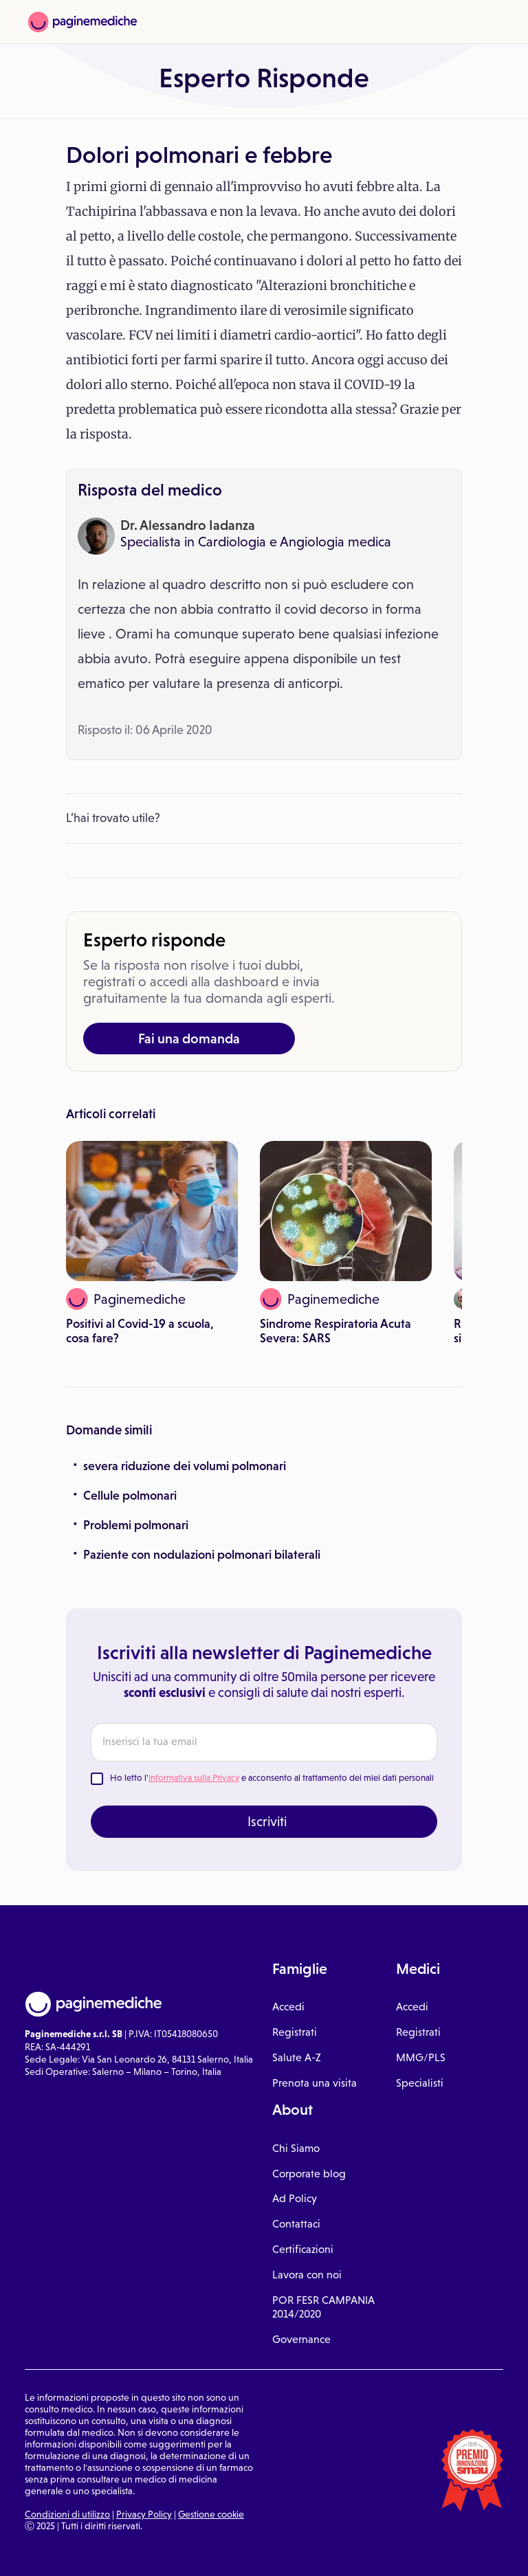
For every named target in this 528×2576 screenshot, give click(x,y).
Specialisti (419, 2083)
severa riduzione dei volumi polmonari (184, 1466)
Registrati (294, 2032)
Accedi (288, 2006)
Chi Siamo (296, 2148)
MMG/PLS (421, 2057)
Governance (301, 2339)
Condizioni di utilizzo (67, 2514)
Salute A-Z (296, 2057)
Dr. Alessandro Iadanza (187, 525)
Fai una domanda (189, 1038)
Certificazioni (302, 2249)
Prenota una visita (314, 2083)
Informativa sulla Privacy (193, 1778)
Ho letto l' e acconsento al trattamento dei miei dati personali (272, 1778)
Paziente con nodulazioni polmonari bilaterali (201, 1555)
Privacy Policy (144, 2514)
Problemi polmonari (135, 1525)
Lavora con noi (307, 2274)
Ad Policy (294, 2198)
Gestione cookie (211, 2514)
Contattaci (296, 2224)
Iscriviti (267, 1821)
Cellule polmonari (130, 1495)
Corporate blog (309, 2173)
